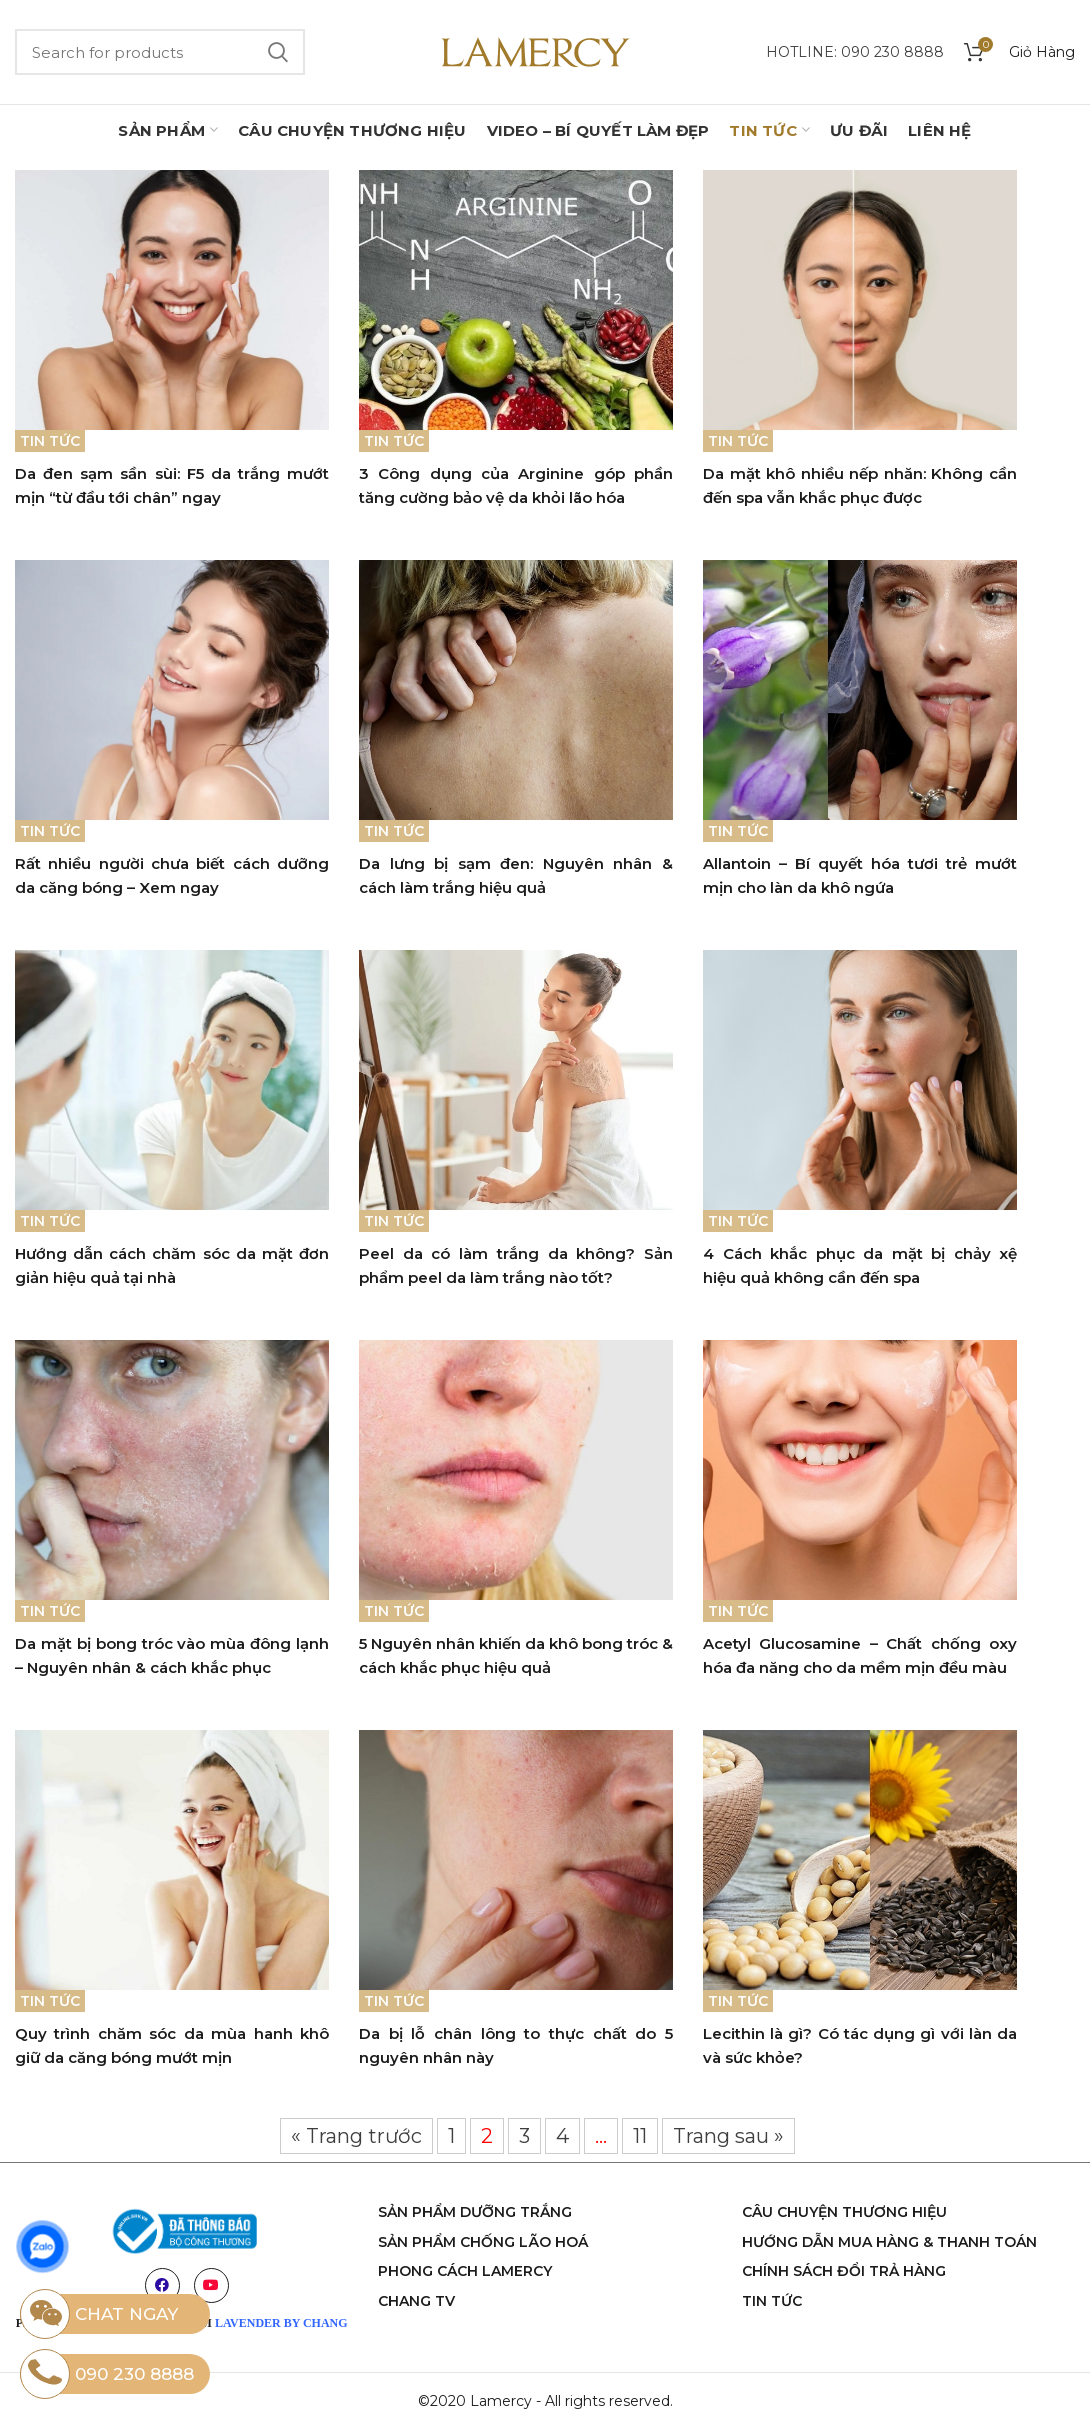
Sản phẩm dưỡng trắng (475, 2212)
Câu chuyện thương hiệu (844, 2212)
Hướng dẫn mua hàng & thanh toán (889, 2242)
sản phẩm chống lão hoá (483, 2242)
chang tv (416, 2301)
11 (640, 2136)
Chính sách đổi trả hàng (844, 2271)
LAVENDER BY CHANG (281, 2323)
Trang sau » (728, 2136)
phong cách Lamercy (465, 2271)
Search (278, 52)
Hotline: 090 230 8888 (855, 52)
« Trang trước (356, 2136)
